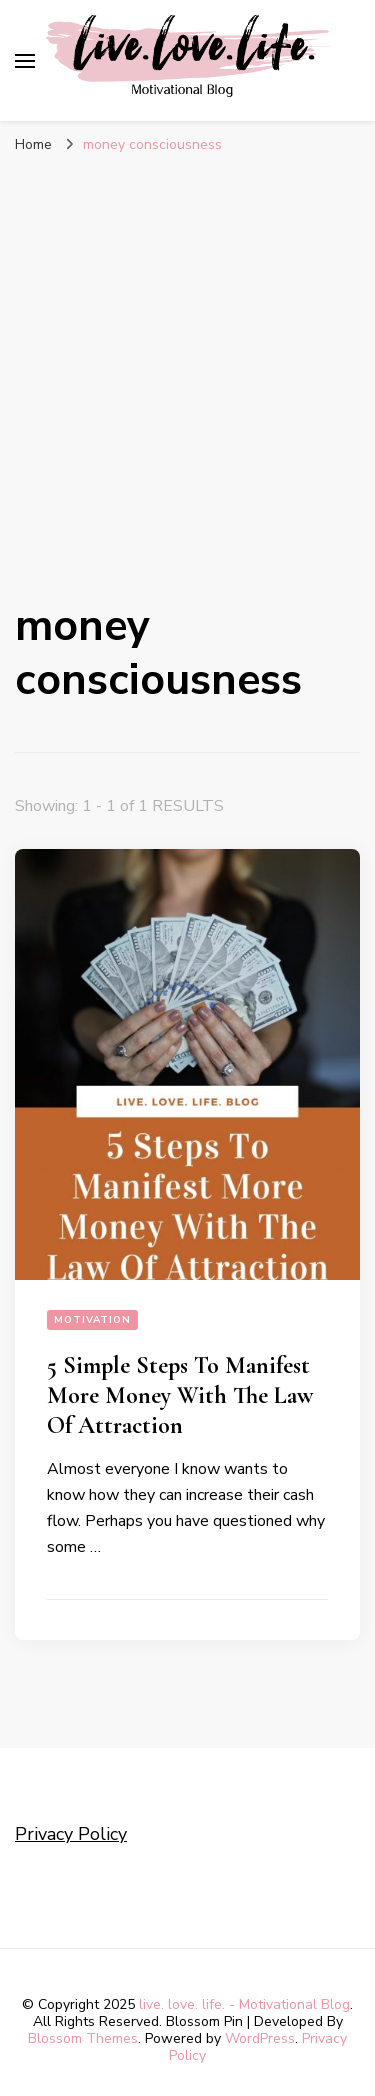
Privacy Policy (71, 1834)
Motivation (92, 1320)
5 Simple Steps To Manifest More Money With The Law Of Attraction (180, 1395)
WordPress (260, 2038)
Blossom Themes (83, 2038)
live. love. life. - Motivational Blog (244, 2004)
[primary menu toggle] (25, 61)
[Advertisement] (187, 362)
